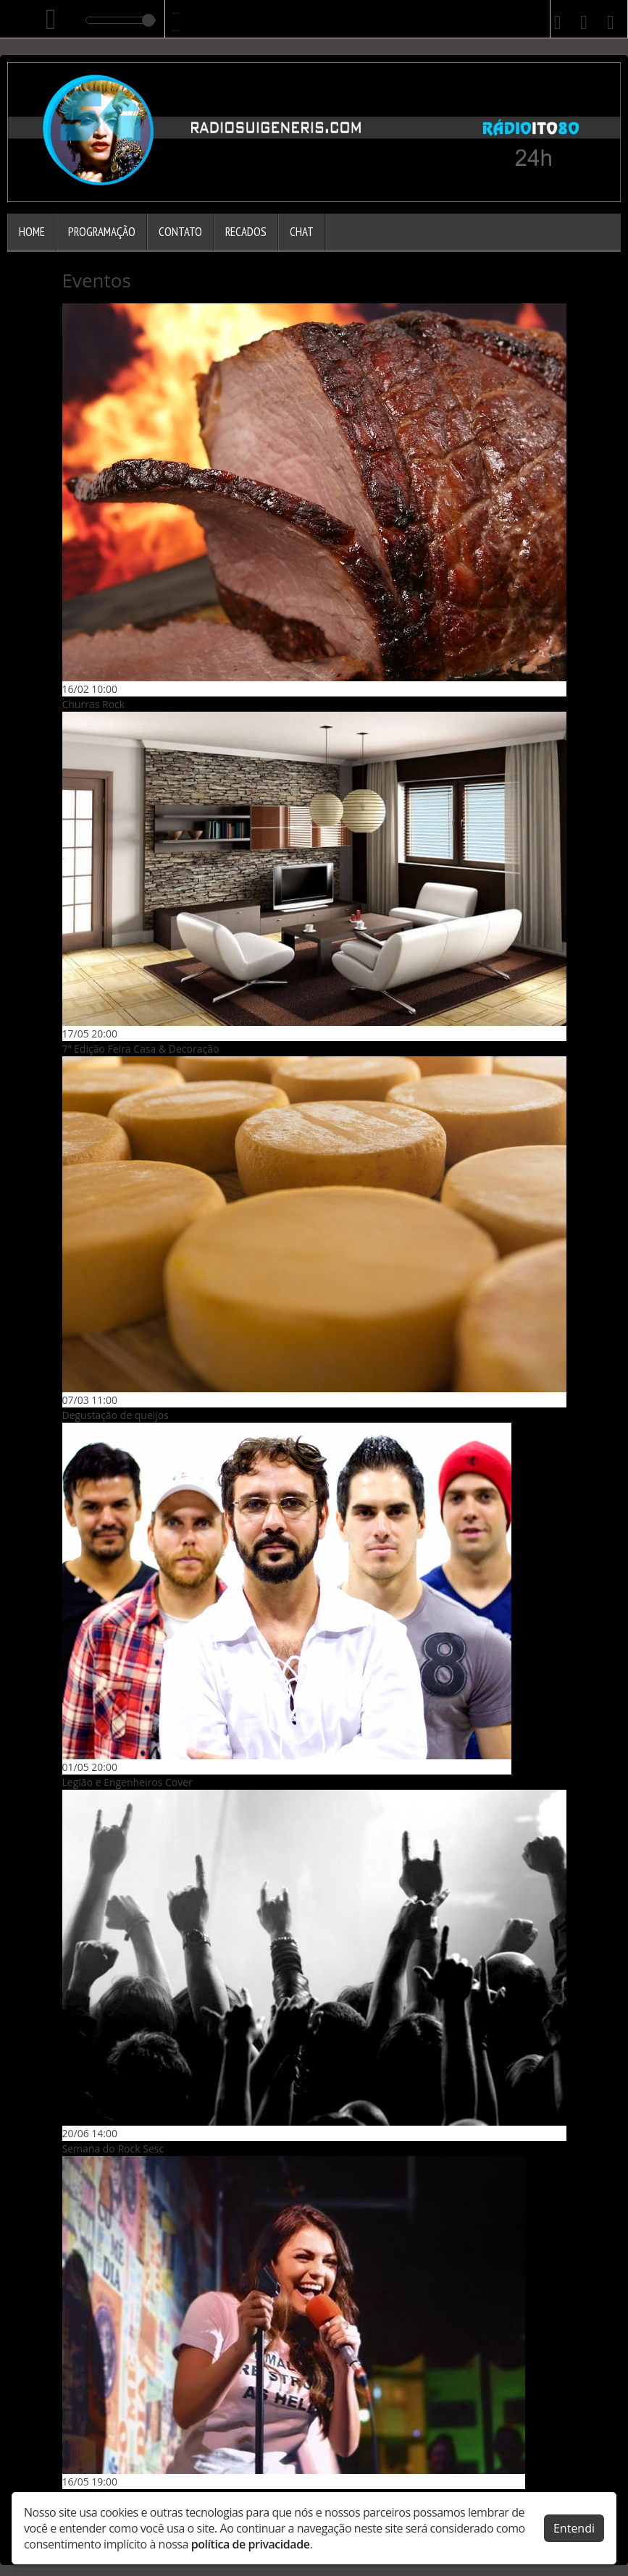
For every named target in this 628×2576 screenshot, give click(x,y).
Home (32, 232)
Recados (246, 232)
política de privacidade (250, 2543)
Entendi (574, 2527)
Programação (101, 232)
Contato (180, 232)
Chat (302, 232)
